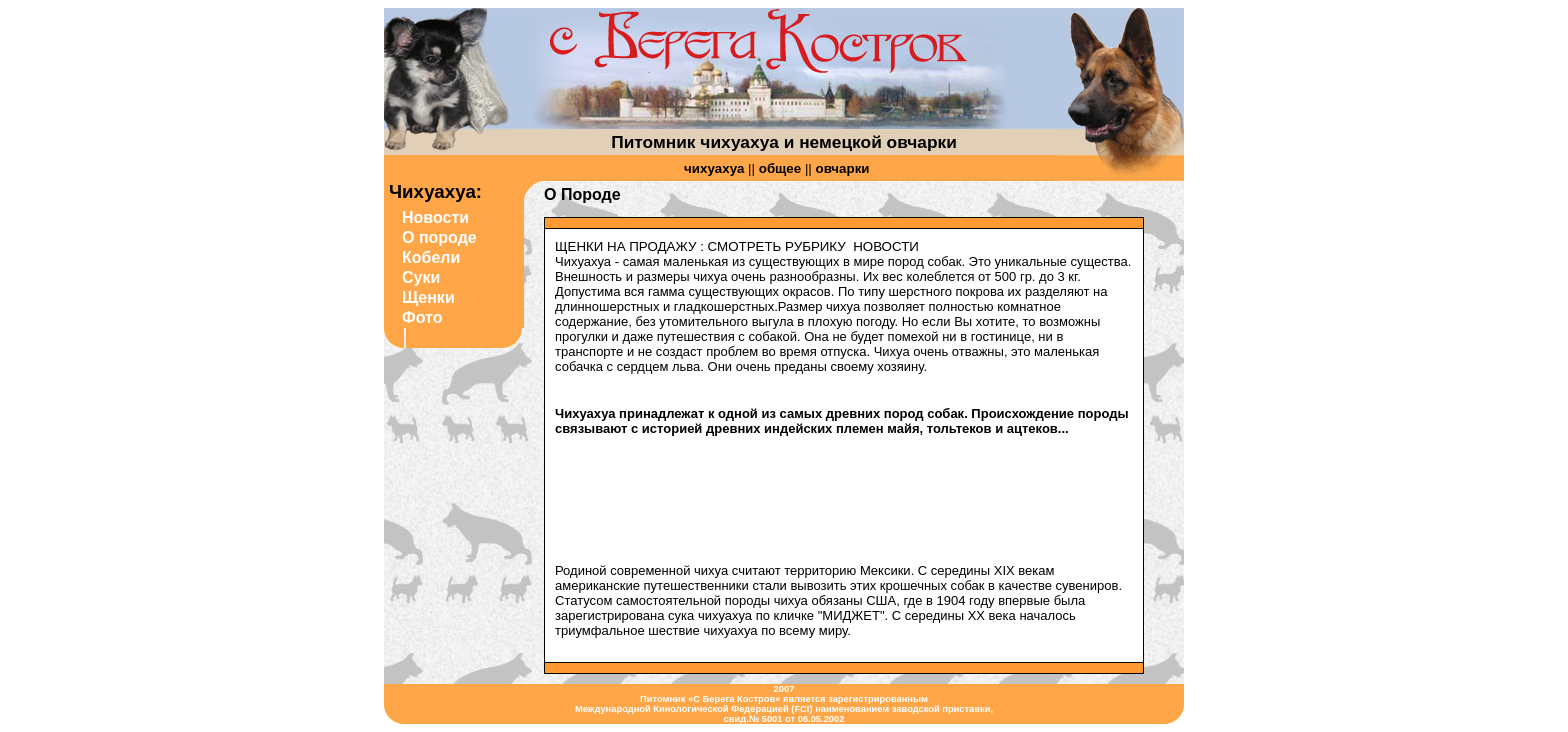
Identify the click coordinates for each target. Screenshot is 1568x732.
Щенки (428, 297)
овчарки (843, 168)
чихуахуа (714, 168)
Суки (421, 277)
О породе (439, 237)
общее (780, 168)
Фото (422, 317)
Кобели (431, 257)
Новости (435, 217)
